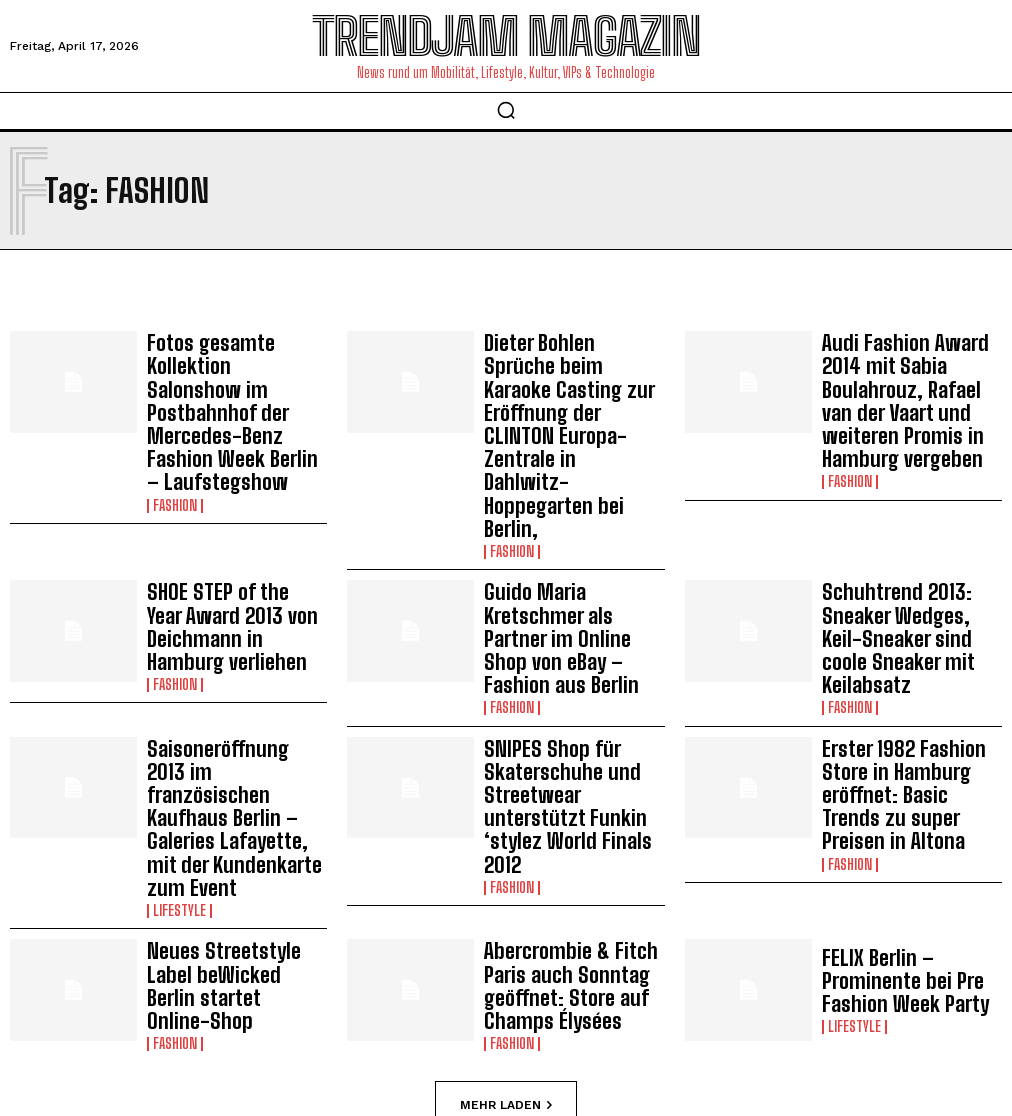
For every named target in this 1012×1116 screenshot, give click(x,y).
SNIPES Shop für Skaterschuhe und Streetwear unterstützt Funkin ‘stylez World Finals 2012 (572, 643)
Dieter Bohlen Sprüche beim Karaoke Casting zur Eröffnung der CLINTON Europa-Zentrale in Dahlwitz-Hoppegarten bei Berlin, (574, 383)
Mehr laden (506, 884)
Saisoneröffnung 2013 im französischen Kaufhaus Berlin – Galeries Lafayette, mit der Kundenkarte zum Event (227, 643)
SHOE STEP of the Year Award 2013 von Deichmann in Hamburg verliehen (234, 518)
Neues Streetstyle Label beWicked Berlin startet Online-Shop (227, 769)
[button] (506, 110)
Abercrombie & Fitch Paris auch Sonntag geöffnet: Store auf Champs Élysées (569, 769)
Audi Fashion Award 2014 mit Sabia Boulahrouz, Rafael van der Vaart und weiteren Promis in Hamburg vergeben (900, 374)
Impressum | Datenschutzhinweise (422, 1039)
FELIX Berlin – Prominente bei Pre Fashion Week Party (911, 768)
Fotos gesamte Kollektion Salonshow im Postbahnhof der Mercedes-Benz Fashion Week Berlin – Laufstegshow (236, 374)
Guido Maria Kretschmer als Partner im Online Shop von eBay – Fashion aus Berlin (569, 518)
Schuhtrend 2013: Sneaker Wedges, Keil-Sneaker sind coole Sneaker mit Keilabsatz (911, 518)
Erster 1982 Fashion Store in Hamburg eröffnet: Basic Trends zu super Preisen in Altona (910, 641)
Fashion (175, 431)
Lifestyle (179, 700)
